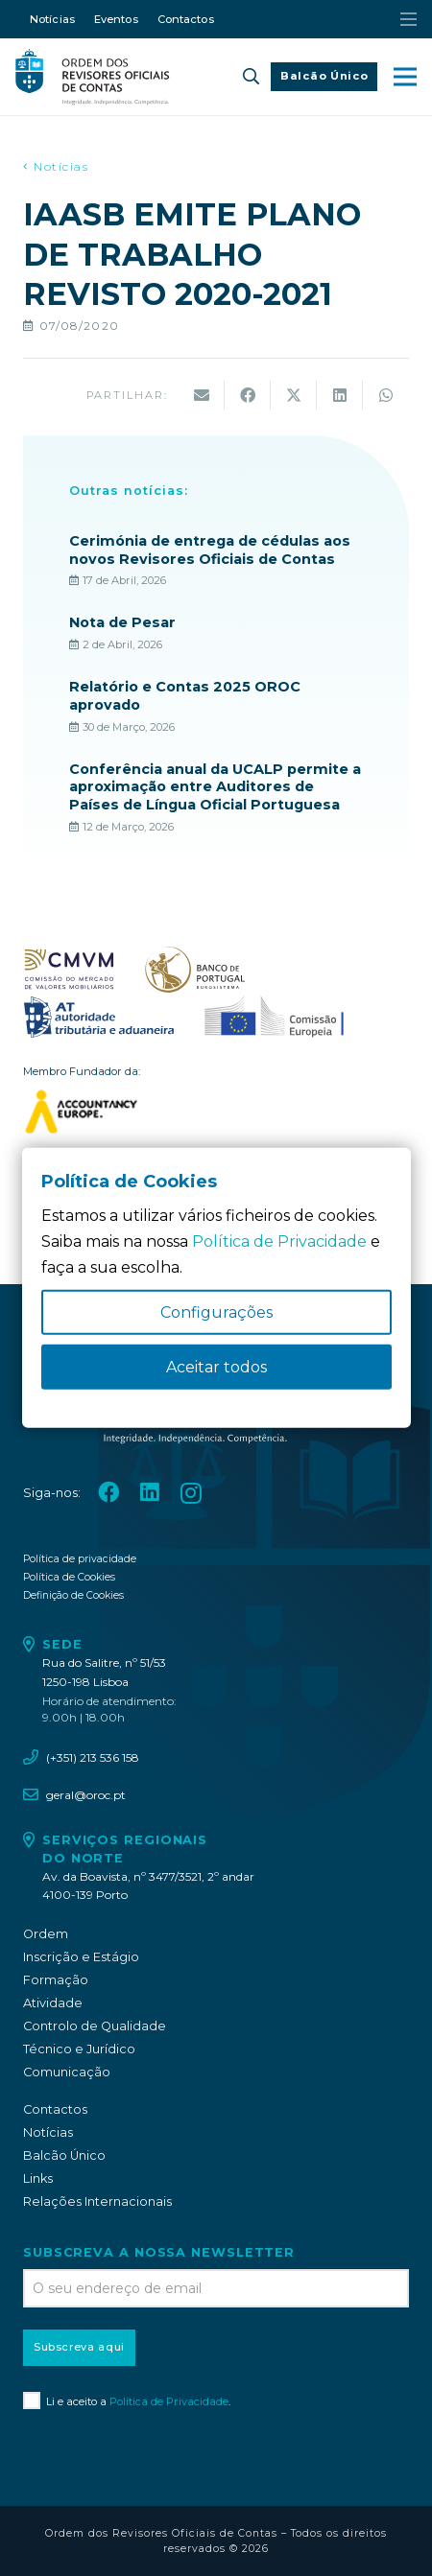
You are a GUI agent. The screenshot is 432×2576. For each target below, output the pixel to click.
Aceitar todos (216, 1367)
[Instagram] (191, 1494)
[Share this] (248, 395)
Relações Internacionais (97, 2201)
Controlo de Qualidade (94, 2026)
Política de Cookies (69, 1577)
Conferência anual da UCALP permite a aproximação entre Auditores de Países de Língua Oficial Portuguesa (215, 786)
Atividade (53, 2003)
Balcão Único (64, 2155)
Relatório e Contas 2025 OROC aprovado (184, 696)
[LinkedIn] (149, 1493)
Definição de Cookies (73, 1595)
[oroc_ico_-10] (274, 1018)
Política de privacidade (79, 1559)
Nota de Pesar (122, 622)
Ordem (45, 1934)
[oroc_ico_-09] (99, 1018)
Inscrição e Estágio (81, 1957)
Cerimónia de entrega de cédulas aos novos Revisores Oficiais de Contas (209, 550)
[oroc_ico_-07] (69, 970)
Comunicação (66, 2072)
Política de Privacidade (168, 2401)
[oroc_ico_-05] (92, 76)
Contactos (55, 2109)
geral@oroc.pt (86, 1795)
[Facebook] (108, 1493)
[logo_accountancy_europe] (216, 1112)
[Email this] (202, 395)
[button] (251, 76)
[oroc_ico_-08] (195, 970)
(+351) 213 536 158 (92, 1757)
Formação (55, 1980)
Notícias (48, 2132)
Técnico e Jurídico (79, 2049)
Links (38, 2178)
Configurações (216, 1312)
